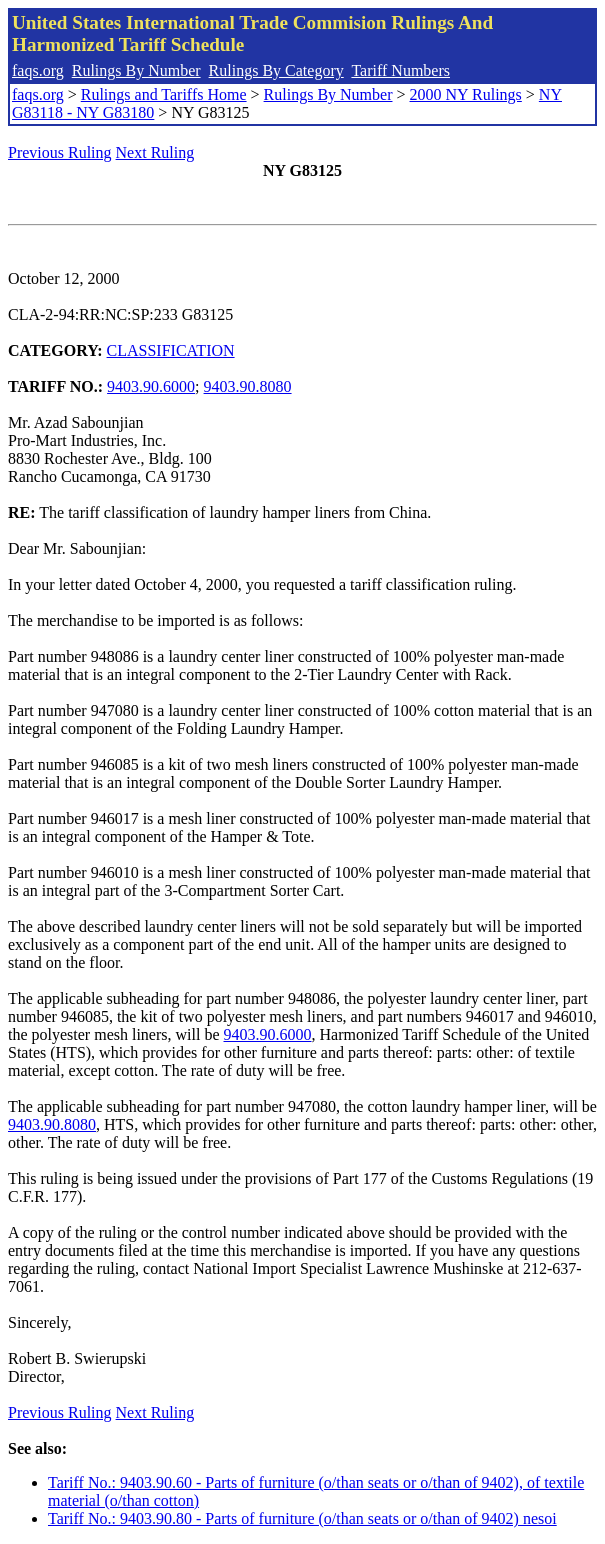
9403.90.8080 (248, 386)
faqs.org (38, 70)
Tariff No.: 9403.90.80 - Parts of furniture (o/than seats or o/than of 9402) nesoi (302, 1518)
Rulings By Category (276, 70)
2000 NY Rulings (466, 94)
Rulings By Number (136, 70)
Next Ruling (155, 152)
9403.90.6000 (151, 386)
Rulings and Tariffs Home (164, 94)
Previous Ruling (60, 152)
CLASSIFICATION (171, 350)
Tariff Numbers (400, 70)
